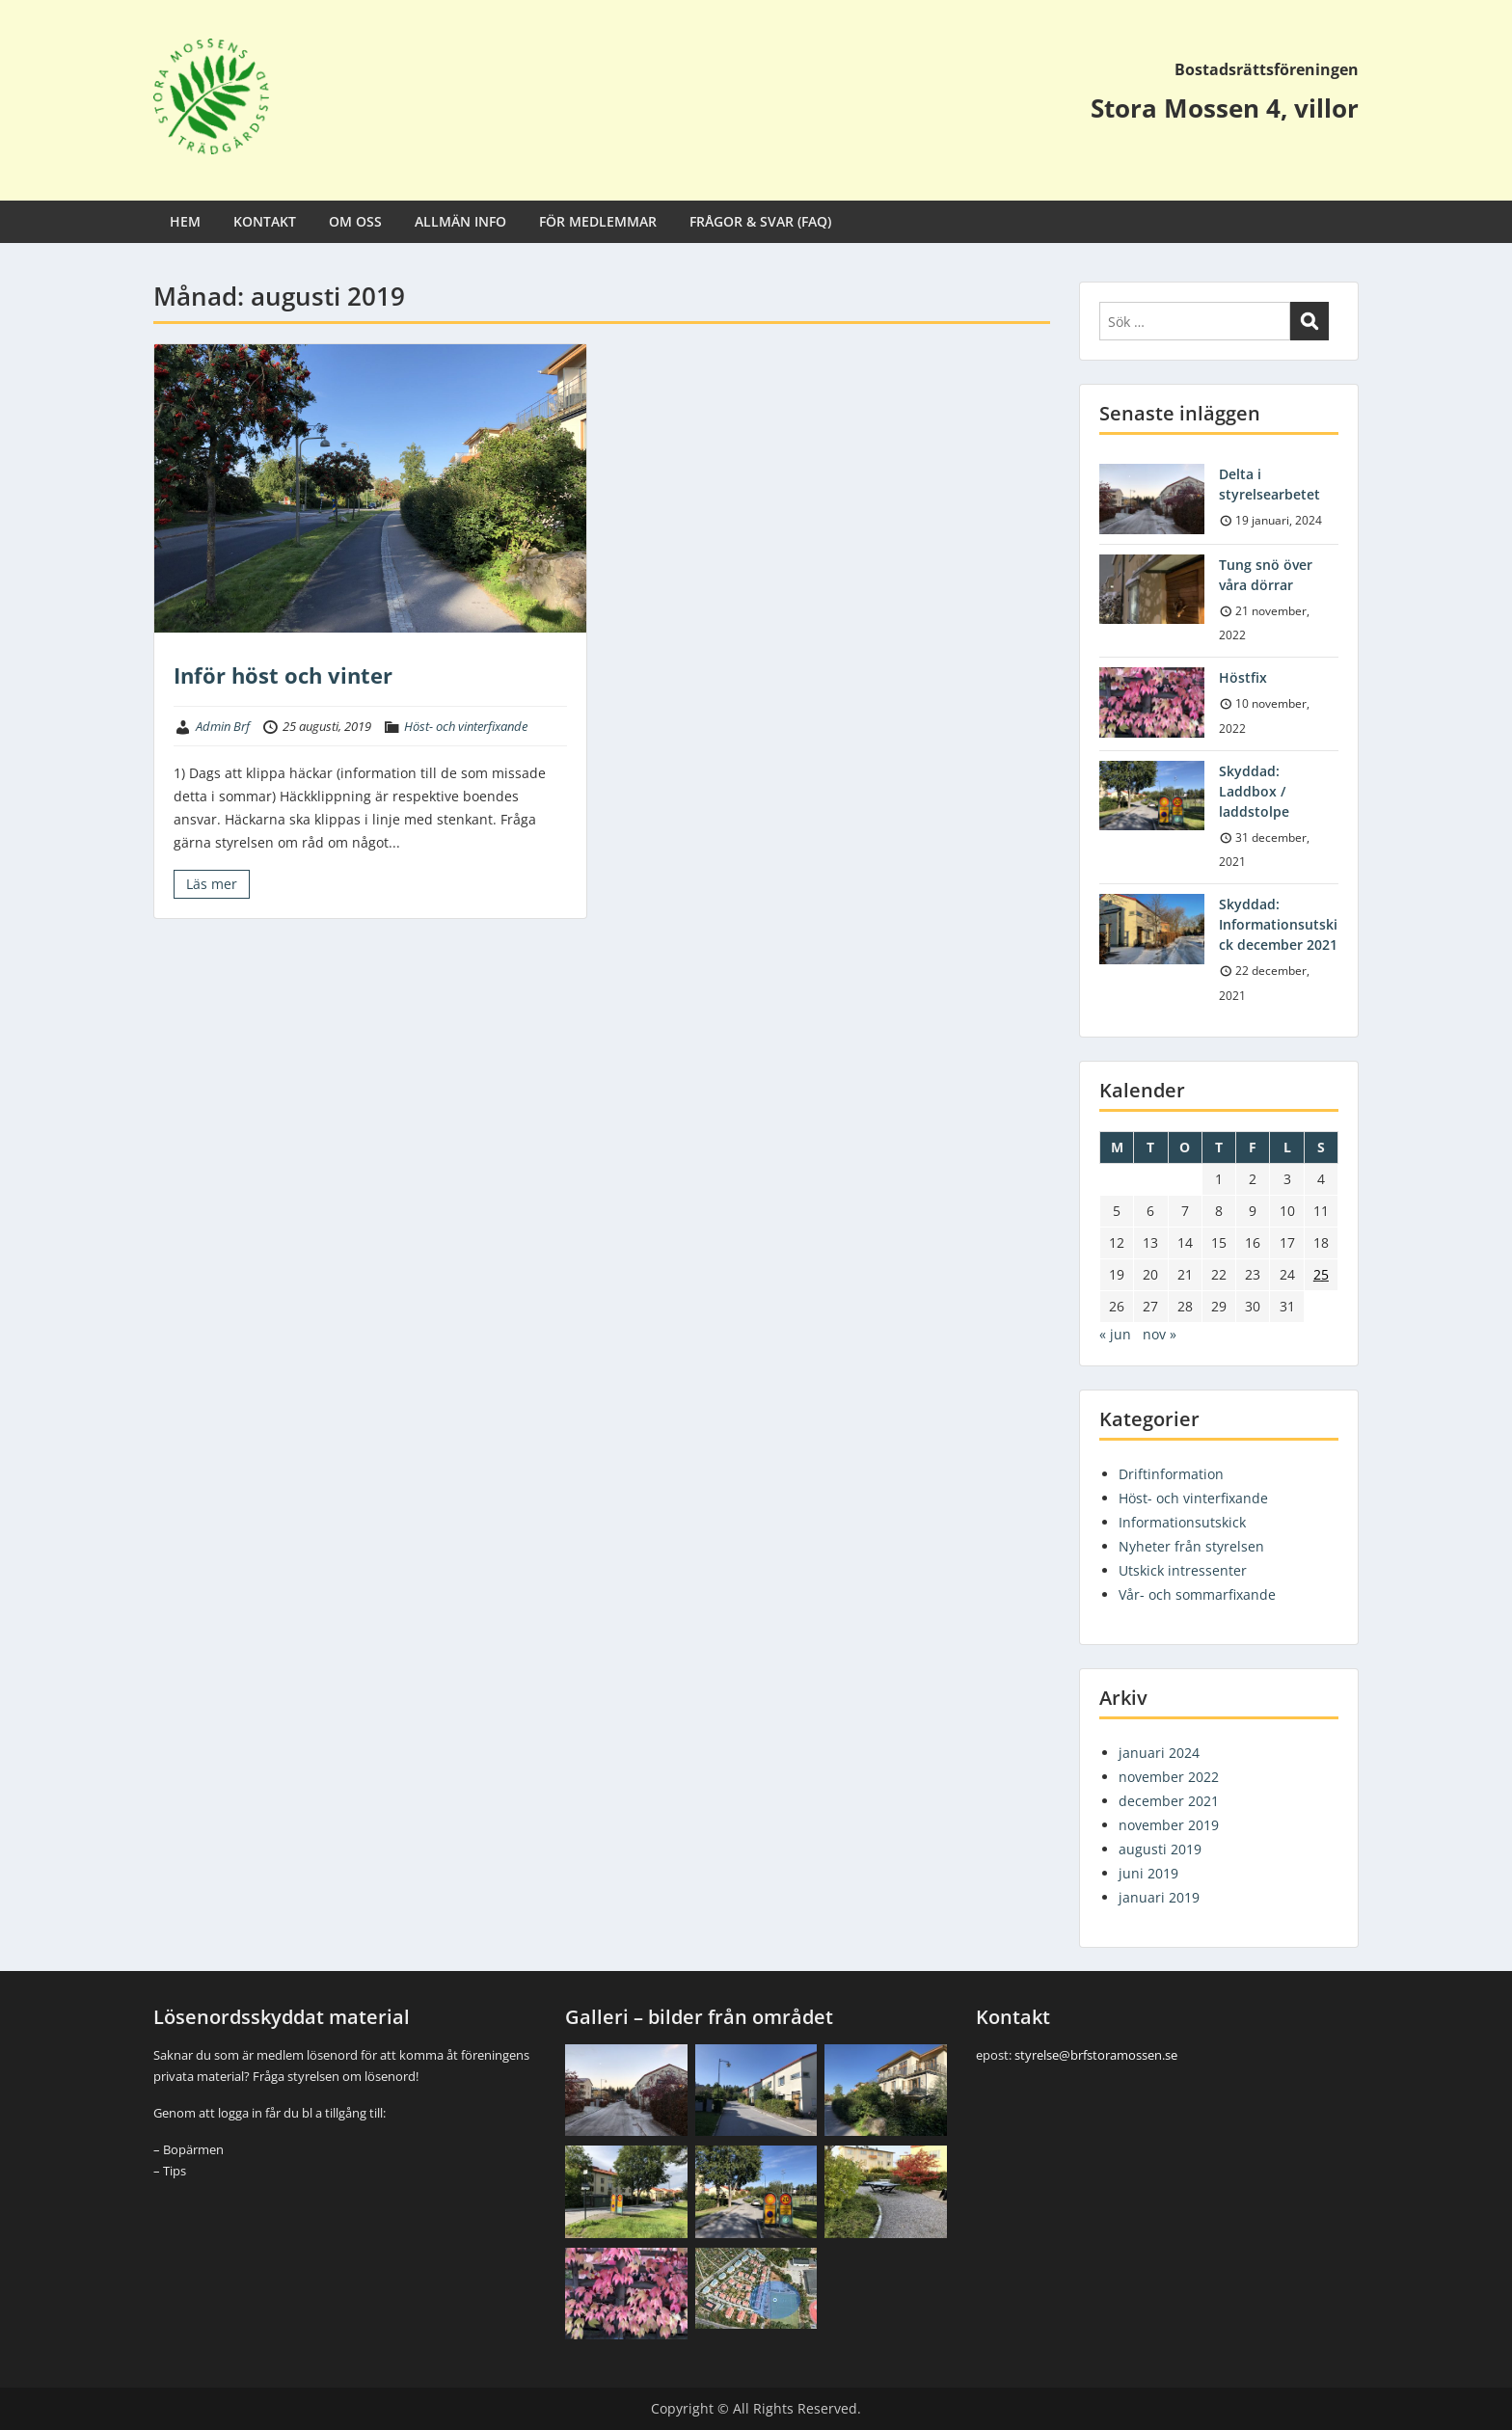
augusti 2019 (1160, 1849)
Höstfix (1243, 677)
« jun (1115, 1334)
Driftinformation (1171, 1474)
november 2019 (1169, 1825)
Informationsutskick (1182, 1522)
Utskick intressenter (1183, 1570)
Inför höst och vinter (283, 675)
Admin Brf (223, 726)
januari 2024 (1159, 1752)
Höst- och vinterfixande (465, 726)
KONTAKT (264, 221)
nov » (1159, 1334)
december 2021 (1169, 1801)
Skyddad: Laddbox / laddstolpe (1254, 791)
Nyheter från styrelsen (1191, 1546)
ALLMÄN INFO (460, 221)
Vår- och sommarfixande (1197, 1594)
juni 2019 (1148, 1873)
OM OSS (355, 221)
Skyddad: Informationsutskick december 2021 (1278, 924)
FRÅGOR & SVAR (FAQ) (760, 221)
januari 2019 (1159, 1897)
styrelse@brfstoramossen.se (1095, 2055)
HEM (185, 221)
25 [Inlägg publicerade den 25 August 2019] (1321, 1274)
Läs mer (211, 884)
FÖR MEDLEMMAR (598, 221)
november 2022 (1169, 1777)
